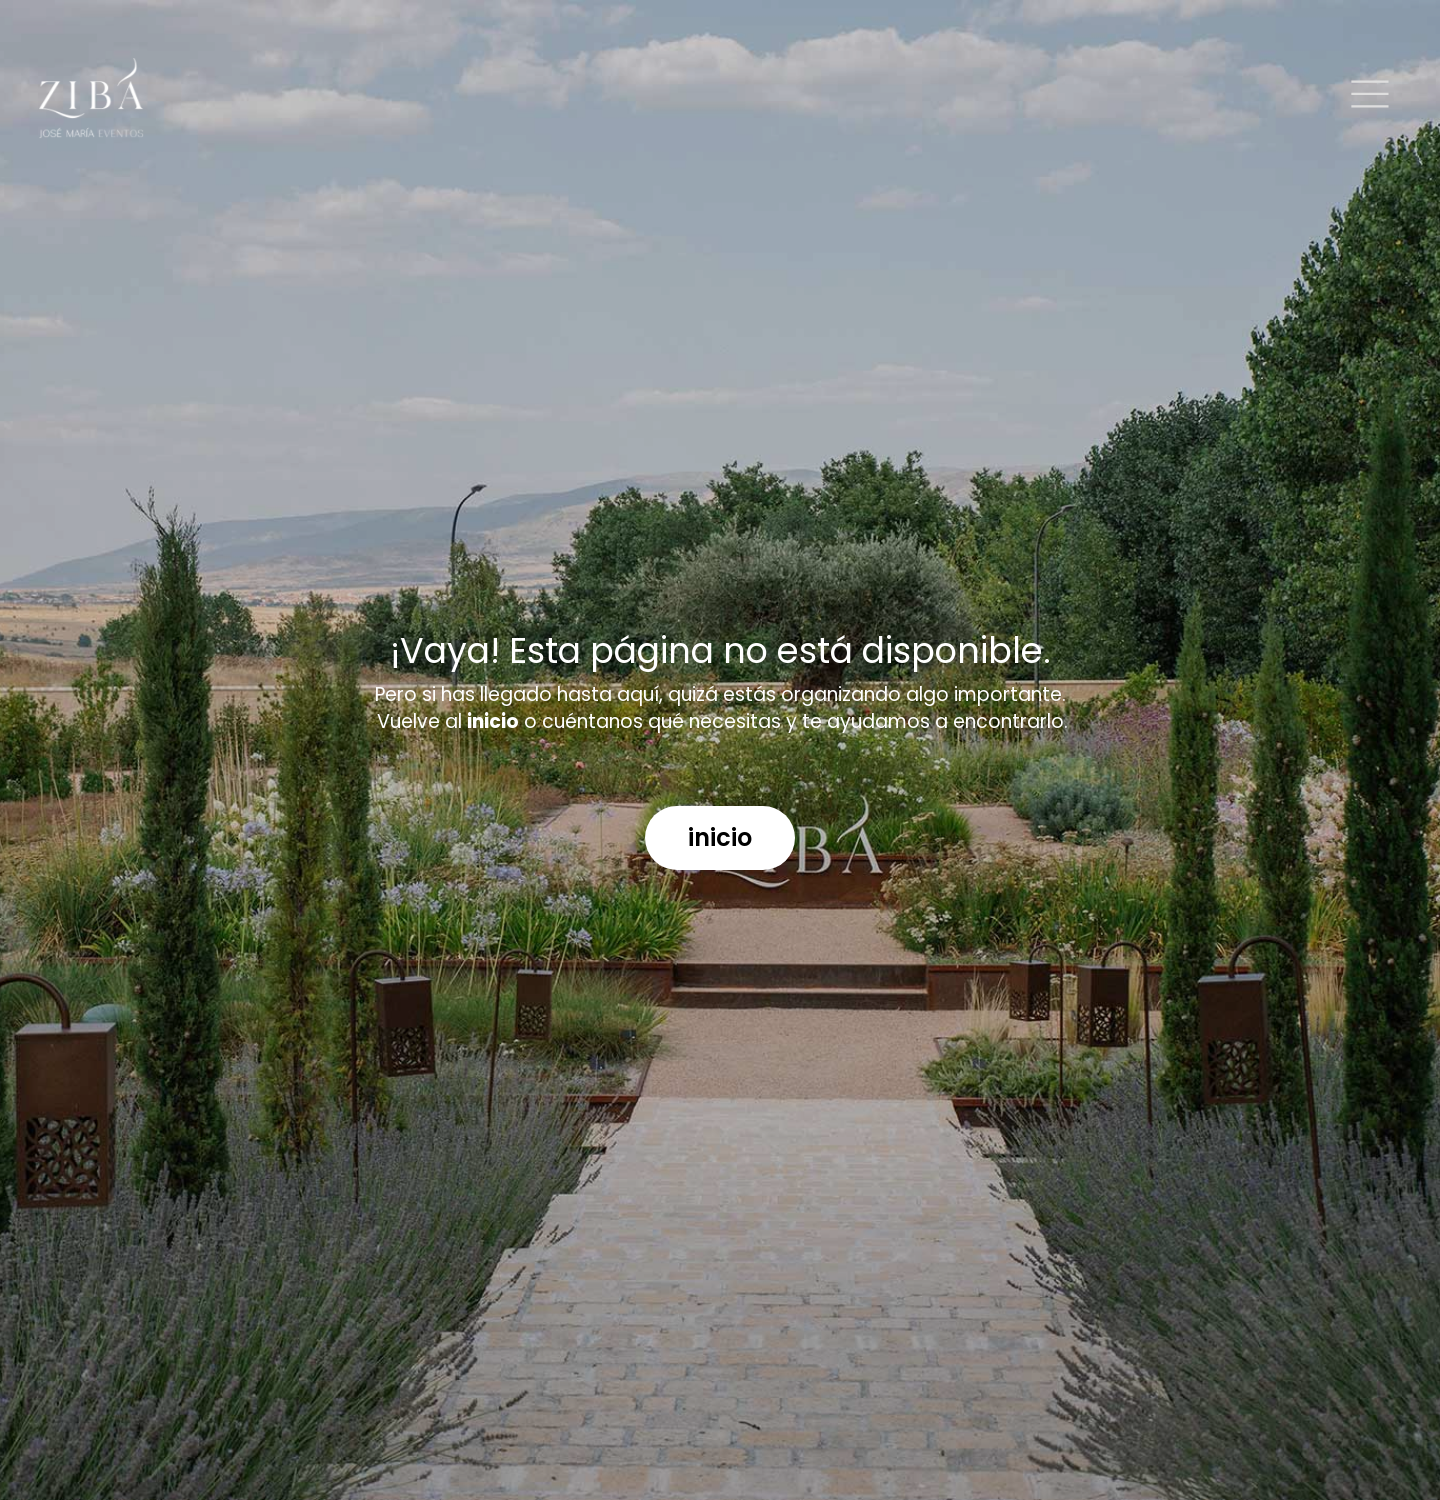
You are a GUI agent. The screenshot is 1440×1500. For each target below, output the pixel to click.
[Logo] (91, 98)
